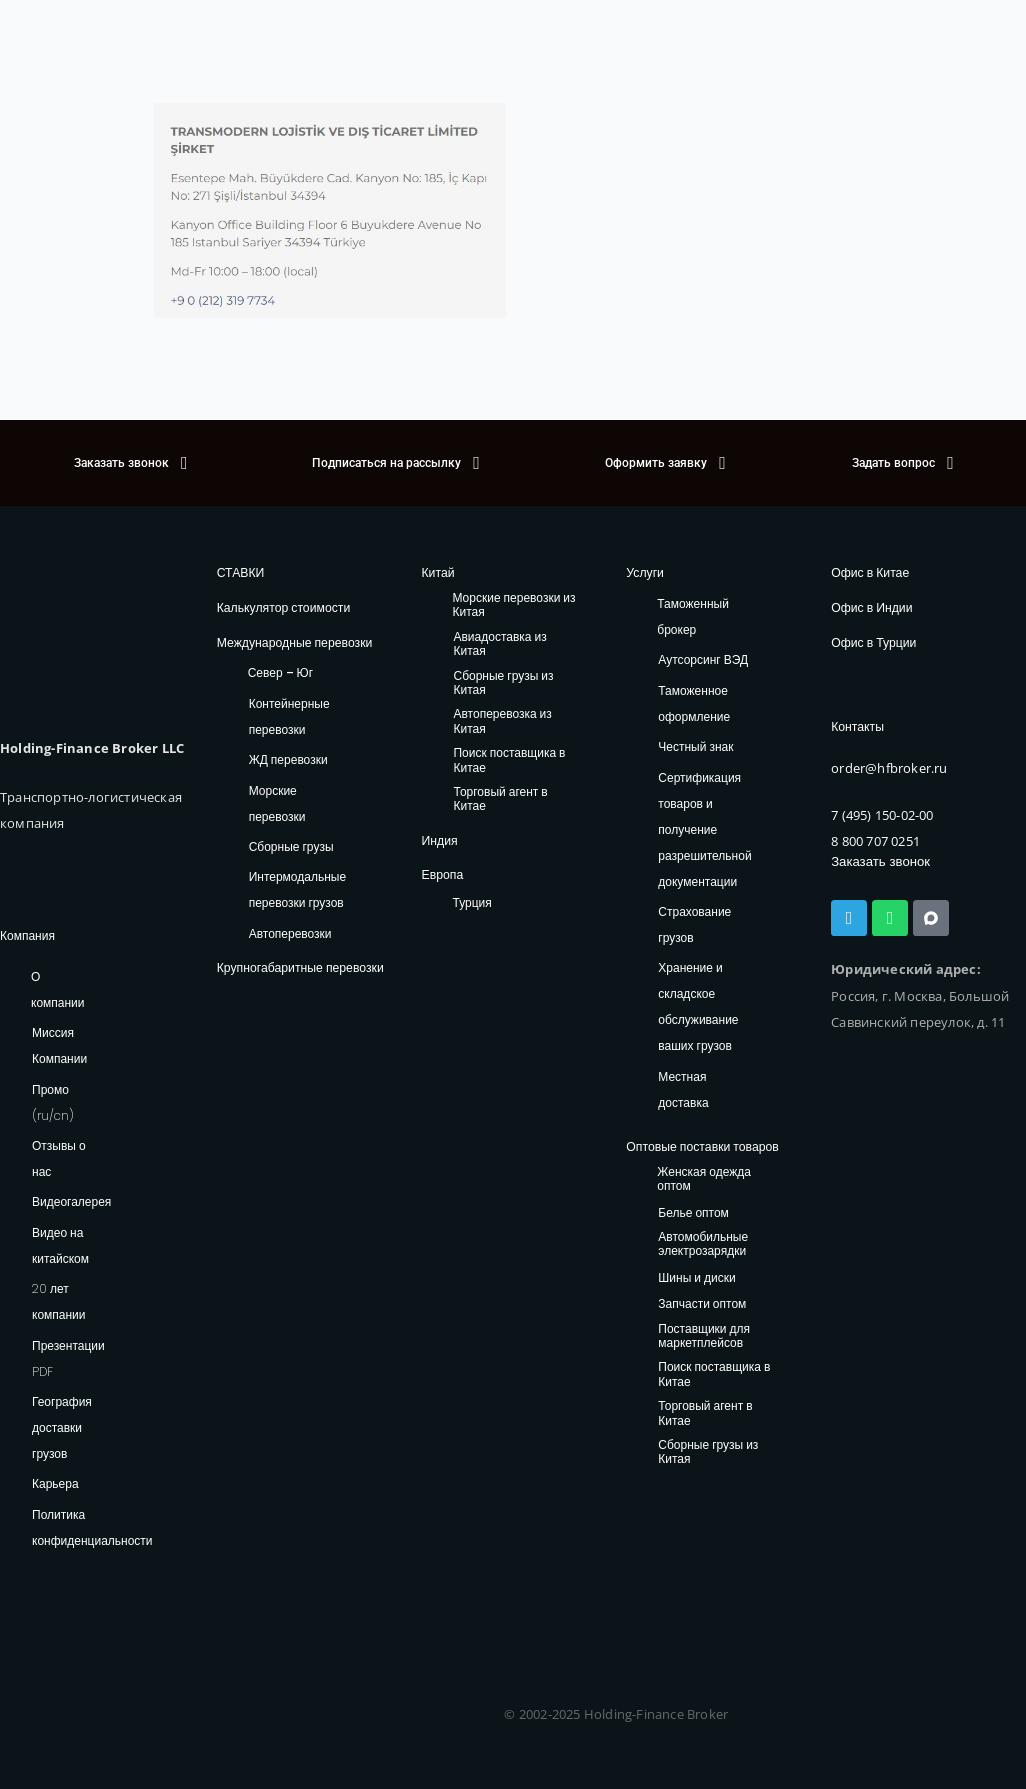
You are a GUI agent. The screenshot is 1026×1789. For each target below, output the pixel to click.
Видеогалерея (71, 1201)
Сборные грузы (291, 845)
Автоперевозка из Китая (502, 721)
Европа (441, 874)
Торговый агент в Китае (500, 799)
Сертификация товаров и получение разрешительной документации (704, 828)
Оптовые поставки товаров (701, 1146)
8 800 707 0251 (875, 840)
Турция (471, 901)
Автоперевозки (290, 932)
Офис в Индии (871, 607)
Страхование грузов (694, 924)
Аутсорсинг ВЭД (703, 659)
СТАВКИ (240, 572)
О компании (58, 989)
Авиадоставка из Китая (499, 644)
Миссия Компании (59, 1045)
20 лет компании (59, 1301)
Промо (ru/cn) (53, 1102)
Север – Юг (280, 672)
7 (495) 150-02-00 (882, 813)
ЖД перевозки (288, 758)
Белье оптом (693, 1212)
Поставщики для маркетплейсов (704, 1335)
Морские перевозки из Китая (513, 605)
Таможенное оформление (694, 703)
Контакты (857, 726)
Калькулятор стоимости (282, 607)
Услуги (644, 572)
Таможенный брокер (693, 616)
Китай (437, 572)
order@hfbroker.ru (889, 767)
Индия (438, 839)
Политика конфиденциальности (92, 1527)
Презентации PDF (68, 1358)
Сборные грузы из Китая (503, 682)
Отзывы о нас (59, 1158)
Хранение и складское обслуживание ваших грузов (698, 1006)
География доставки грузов (62, 1427)
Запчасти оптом (702, 1304)
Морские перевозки (277, 802)
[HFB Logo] (85, 631)
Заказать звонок (879, 860)
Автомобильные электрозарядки (703, 1243)
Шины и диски (696, 1277)
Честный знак (695, 746)
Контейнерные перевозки (289, 715)
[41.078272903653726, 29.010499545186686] (762, 210)
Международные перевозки (293, 641)
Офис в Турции (873, 641)
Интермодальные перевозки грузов (297, 889)
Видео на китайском (60, 1245)
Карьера (55, 1483)
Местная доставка (683, 1089)
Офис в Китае (869, 572)
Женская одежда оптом (704, 1178)
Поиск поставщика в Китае (509, 760)
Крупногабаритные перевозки (299, 966)
